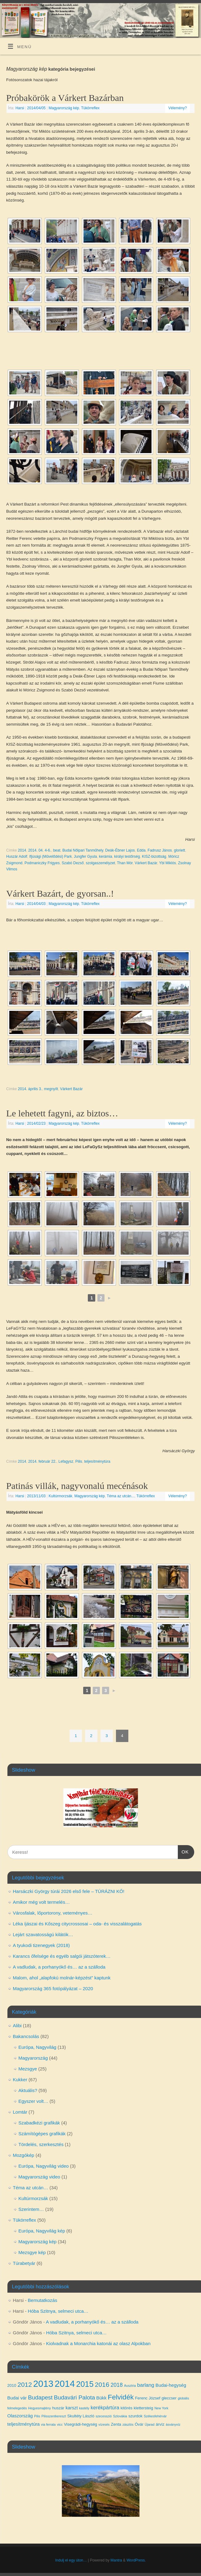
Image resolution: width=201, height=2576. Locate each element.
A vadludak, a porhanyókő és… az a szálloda (59, 1967)
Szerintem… (31, 2209)
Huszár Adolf (16, 856)
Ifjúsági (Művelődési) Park (50, 856)
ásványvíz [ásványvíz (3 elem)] (173, 2424)
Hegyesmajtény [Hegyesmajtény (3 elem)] (39, 2408)
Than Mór (125, 863)
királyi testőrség (127, 856)
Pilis (78, 1461)
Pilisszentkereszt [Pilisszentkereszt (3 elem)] (53, 2416)
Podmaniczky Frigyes (42, 863)
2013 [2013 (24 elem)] (43, 2383)
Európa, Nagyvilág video (44, 2166)
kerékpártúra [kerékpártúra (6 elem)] (105, 2407)
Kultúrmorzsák (60, 1496)
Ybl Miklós (167, 863)
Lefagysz (65, 1461)
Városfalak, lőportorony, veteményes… (52, 1912)
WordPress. (136, 2560)
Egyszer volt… (34, 2101)
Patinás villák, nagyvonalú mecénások (77, 1486)
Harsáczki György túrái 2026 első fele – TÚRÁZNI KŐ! (69, 1891)
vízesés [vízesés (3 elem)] (103, 2424)
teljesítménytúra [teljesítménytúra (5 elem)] (23, 2424)
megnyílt (51, 1089)
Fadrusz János (160, 850)
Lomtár (20, 2112)
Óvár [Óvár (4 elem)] (139, 2424)
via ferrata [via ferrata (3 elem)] (48, 2424)
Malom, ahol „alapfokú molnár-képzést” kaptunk (62, 1977)
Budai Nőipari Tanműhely (82, 850)
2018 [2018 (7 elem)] (116, 2385)
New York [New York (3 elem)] (161, 2408)
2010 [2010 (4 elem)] (11, 2385)
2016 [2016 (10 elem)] (102, 2384)
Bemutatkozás (42, 2300)
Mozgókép (23, 2155)
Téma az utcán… (30, 2187)
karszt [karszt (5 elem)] (72, 2407)
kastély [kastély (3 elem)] (84, 2408)
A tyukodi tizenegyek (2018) (41, 1945)
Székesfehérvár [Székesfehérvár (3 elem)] (155, 2416)
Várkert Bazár (146, 863)
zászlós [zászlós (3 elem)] (128, 2424)
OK (183, 1851)
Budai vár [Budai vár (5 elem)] (17, 2397)
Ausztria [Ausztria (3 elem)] (130, 2385)
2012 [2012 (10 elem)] (25, 2384)
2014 (22, 850)
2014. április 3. (30, 1089)
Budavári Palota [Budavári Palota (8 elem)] (74, 2397)
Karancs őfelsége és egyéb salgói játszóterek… (62, 1956)
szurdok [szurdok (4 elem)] (135, 2416)
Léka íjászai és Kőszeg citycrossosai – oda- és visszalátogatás (77, 1923)
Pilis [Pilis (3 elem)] (37, 2416)
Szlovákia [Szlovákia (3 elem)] (120, 2416)
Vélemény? (177, 108)
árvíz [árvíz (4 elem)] (160, 2424)
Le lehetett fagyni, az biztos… (62, 1113)
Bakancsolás (26, 2036)
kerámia (105, 856)
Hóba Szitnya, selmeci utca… (58, 2311)
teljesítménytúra (97, 1461)
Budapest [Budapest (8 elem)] (40, 2397)
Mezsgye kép (32, 2252)
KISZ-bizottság (154, 856)
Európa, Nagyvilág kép (42, 2230)
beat (56, 850)
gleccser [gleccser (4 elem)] (168, 2398)
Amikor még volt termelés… (41, 1902)
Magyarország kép (64, 108)
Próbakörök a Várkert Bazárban (65, 98)
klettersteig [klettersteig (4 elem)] (143, 2408)
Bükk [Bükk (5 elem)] (101, 2397)
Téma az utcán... (120, 1496)
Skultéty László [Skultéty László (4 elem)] (80, 2416)
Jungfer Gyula (85, 856)
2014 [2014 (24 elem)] (65, 2383)
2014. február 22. (42, 1461)
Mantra (116, 2560)
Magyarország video (39, 2176)
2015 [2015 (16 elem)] (84, 2384)
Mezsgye (28, 2068)
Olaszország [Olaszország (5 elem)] (20, 2415)
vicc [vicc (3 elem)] (59, 2424)
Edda (141, 850)
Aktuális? (28, 2090)
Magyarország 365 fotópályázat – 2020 (53, 1988)
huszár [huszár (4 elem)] (58, 2408)
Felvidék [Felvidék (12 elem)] (121, 2397)
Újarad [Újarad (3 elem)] (149, 2424)
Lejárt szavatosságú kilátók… (43, 1934)
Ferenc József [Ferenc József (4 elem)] (147, 2398)
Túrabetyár (24, 2263)
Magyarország (33, 2058)
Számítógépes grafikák (42, 2133)
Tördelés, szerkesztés (41, 2144)
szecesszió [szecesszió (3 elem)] (104, 2416)
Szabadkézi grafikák (39, 2122)
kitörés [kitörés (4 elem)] (126, 2408)
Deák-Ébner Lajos (120, 850)
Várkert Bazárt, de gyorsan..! (60, 893)
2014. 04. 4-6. (39, 850)
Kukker (20, 2079)
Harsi (19, 108)
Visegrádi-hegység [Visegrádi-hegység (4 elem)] (80, 2424)
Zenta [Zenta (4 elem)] (116, 2424)
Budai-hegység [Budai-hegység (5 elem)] (171, 2385)
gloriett (179, 850)
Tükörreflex (90, 108)
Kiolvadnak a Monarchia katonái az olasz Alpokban (98, 2343)
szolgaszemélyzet (100, 863)
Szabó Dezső (73, 863)
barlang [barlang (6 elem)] (145, 2385)
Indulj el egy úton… (71, 2560)
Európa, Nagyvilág (38, 2047)
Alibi (17, 2025)
